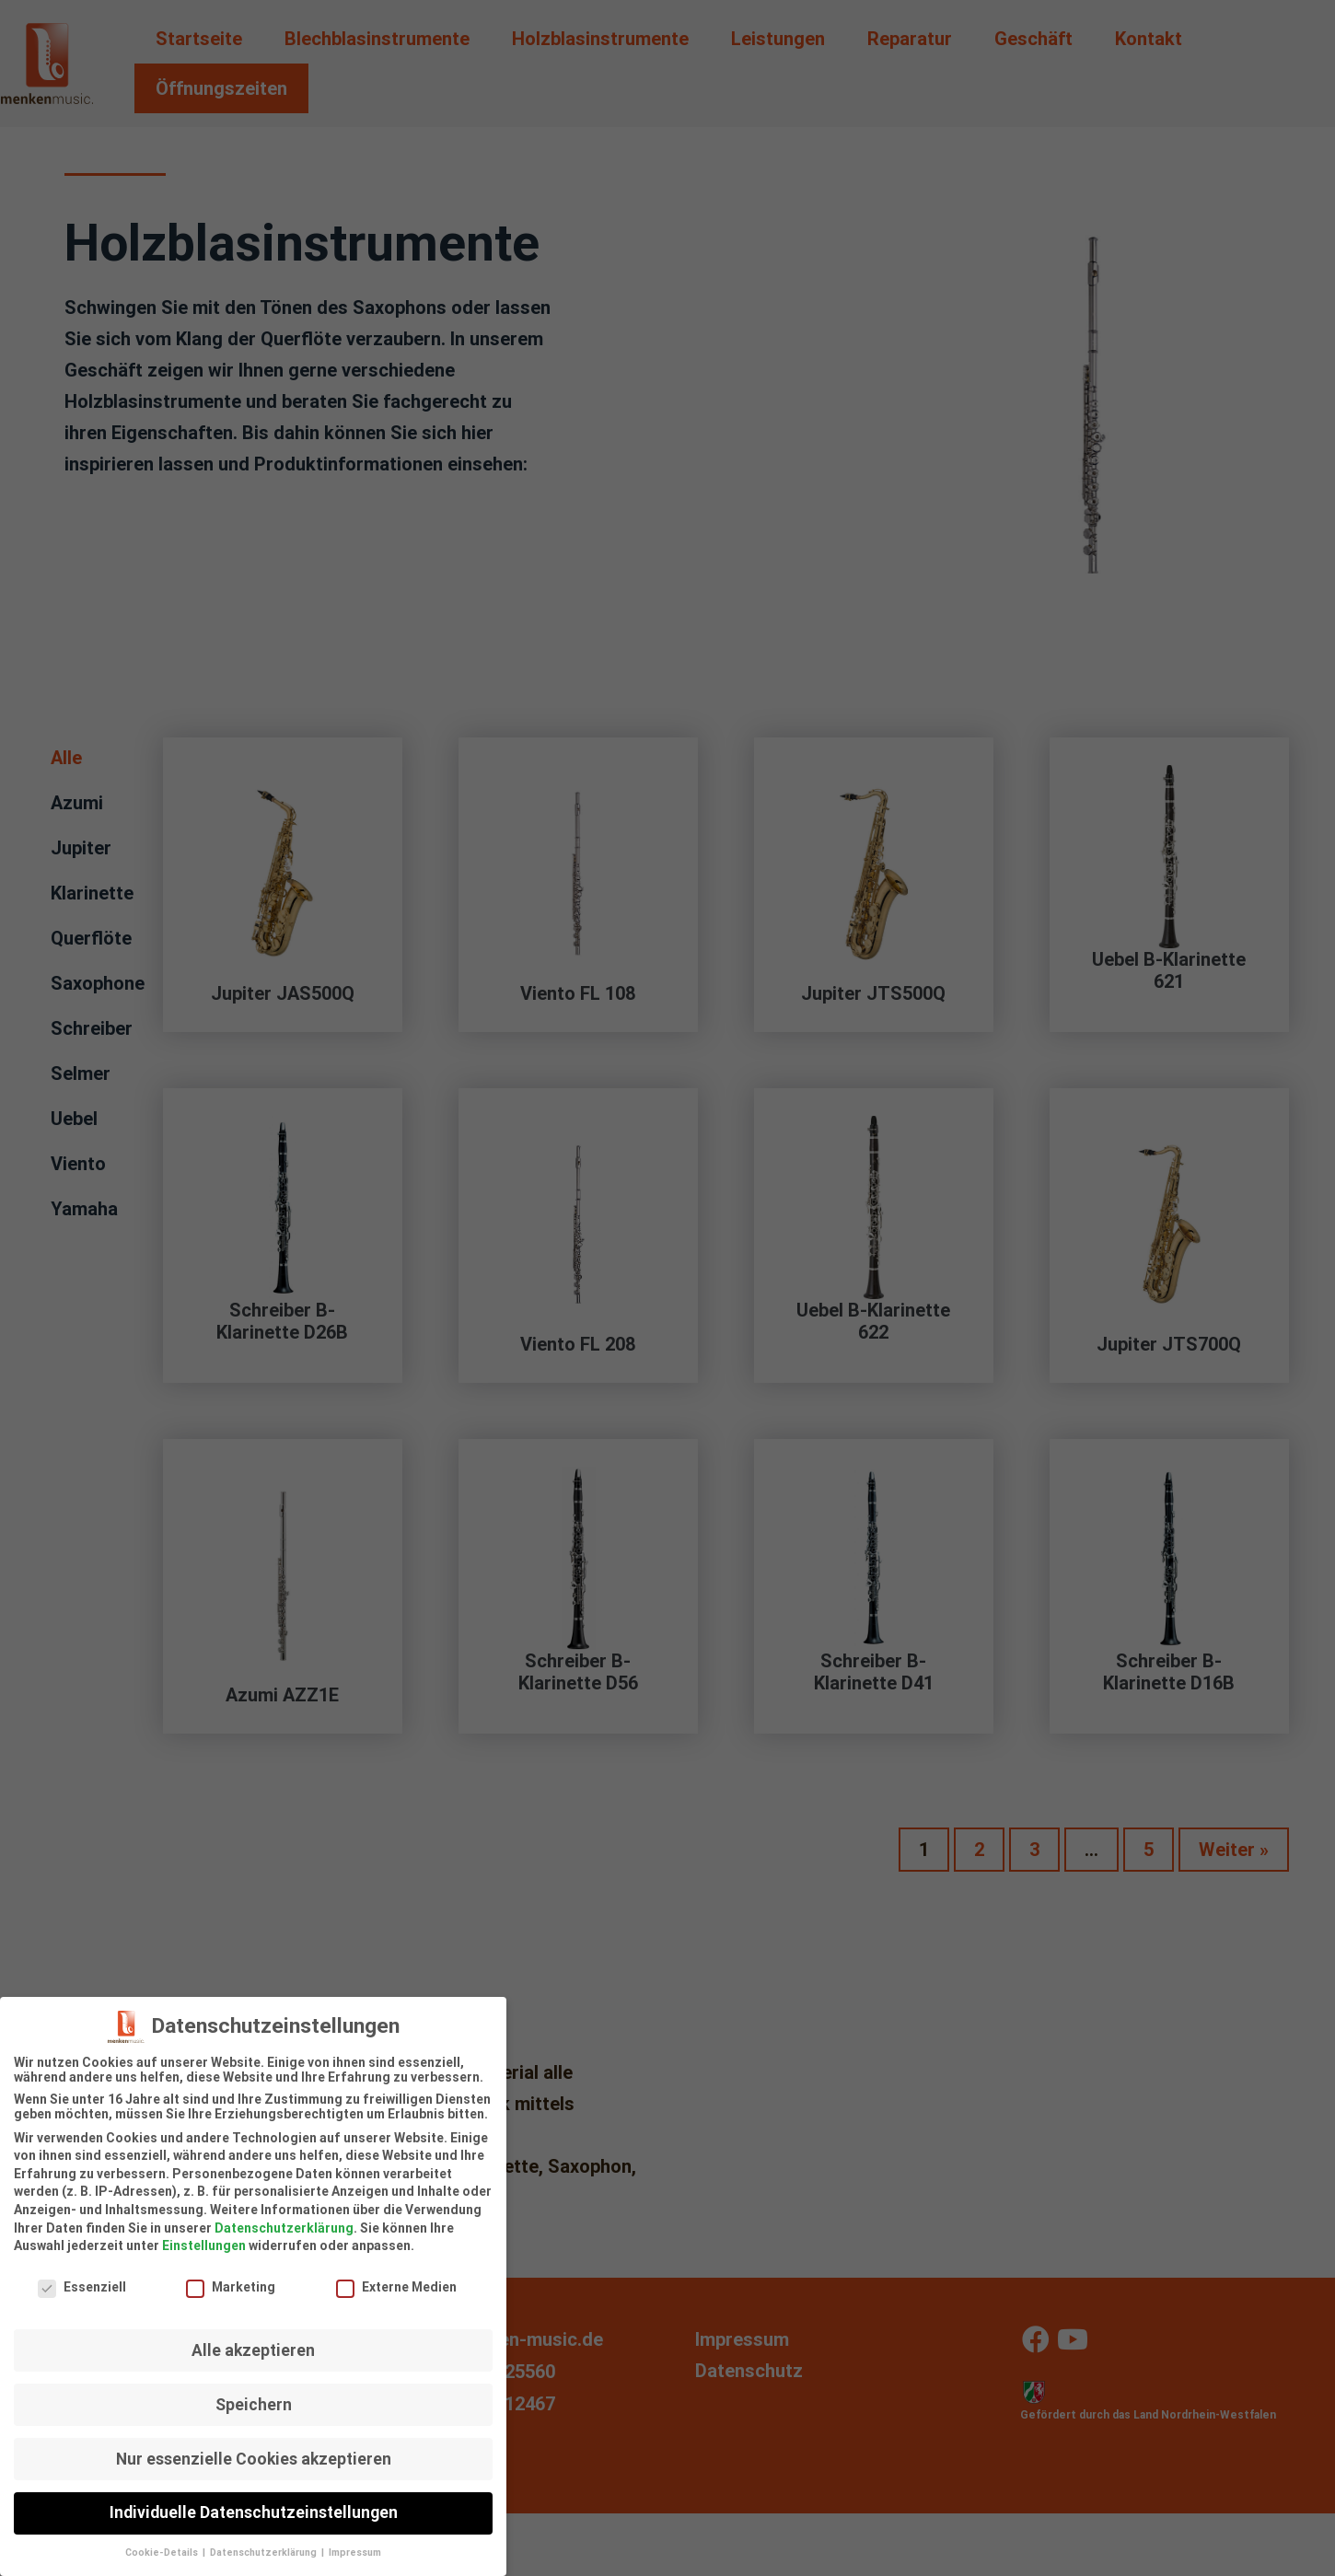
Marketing (230, 2277)
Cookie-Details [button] (163, 2543)
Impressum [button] (355, 2543)
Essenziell (82, 2277)
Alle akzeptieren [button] (253, 2340)
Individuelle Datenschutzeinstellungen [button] (254, 2503)
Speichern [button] (253, 2394)
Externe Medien (396, 2277)
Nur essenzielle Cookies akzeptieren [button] (253, 2449)
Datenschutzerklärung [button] (264, 2543)
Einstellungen (204, 2236)
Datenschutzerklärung (284, 2217)
